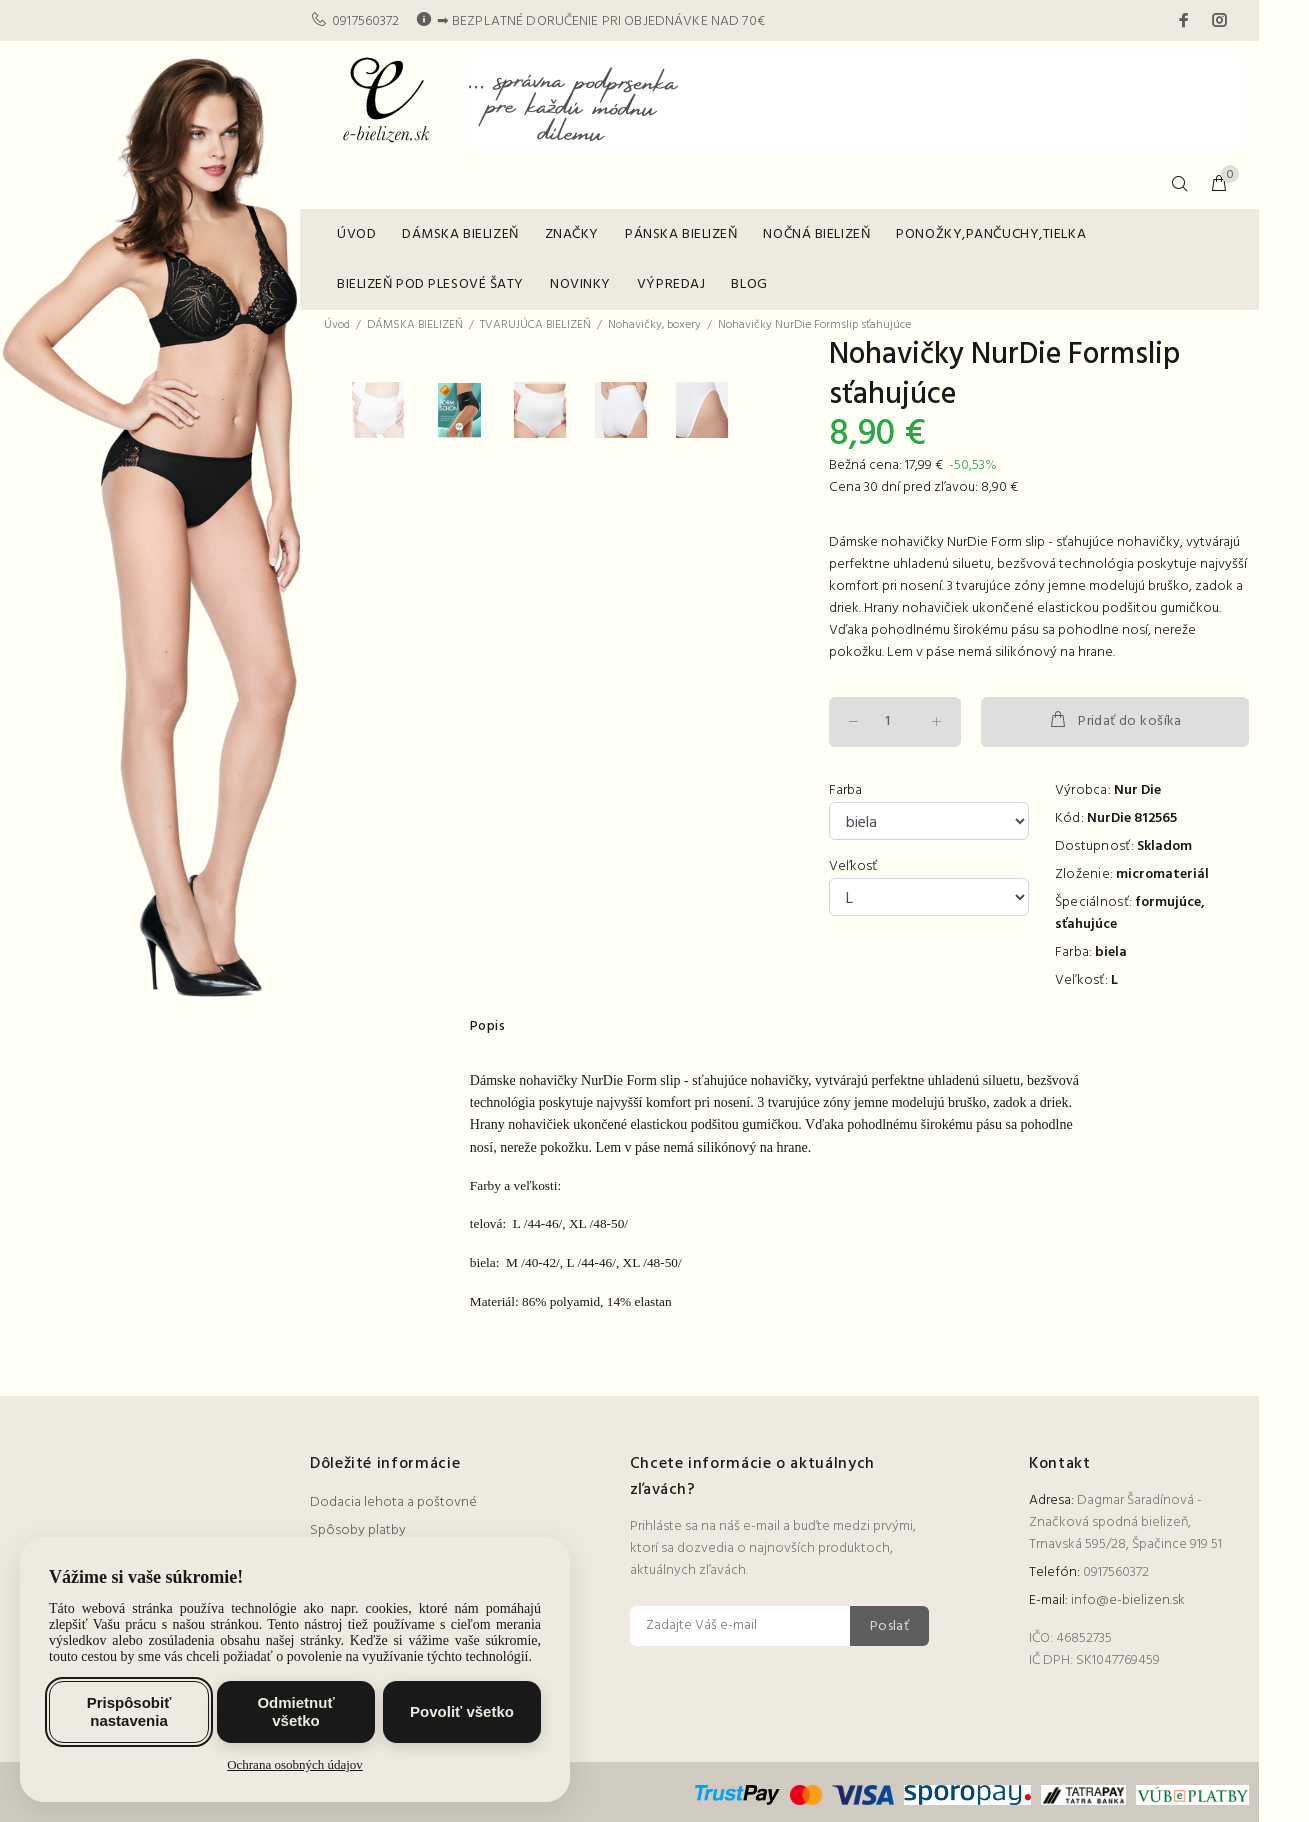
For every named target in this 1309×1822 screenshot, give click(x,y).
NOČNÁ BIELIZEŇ (816, 234)
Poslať (890, 1626)
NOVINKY (580, 284)
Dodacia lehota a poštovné (393, 1502)
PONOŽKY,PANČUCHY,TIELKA (991, 234)
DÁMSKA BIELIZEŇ (460, 234)
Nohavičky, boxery (654, 325)
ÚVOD (356, 234)
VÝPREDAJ (671, 284)
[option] (390, 847)
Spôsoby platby (358, 1530)
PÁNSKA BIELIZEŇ (681, 234)
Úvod (337, 325)
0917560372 (365, 21)
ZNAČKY (572, 234)
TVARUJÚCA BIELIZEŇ (535, 325)
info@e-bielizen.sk (1128, 1600)
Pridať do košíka (1115, 721)
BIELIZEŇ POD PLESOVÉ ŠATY (430, 284)
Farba (845, 791)
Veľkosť (853, 867)
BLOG (749, 284)
